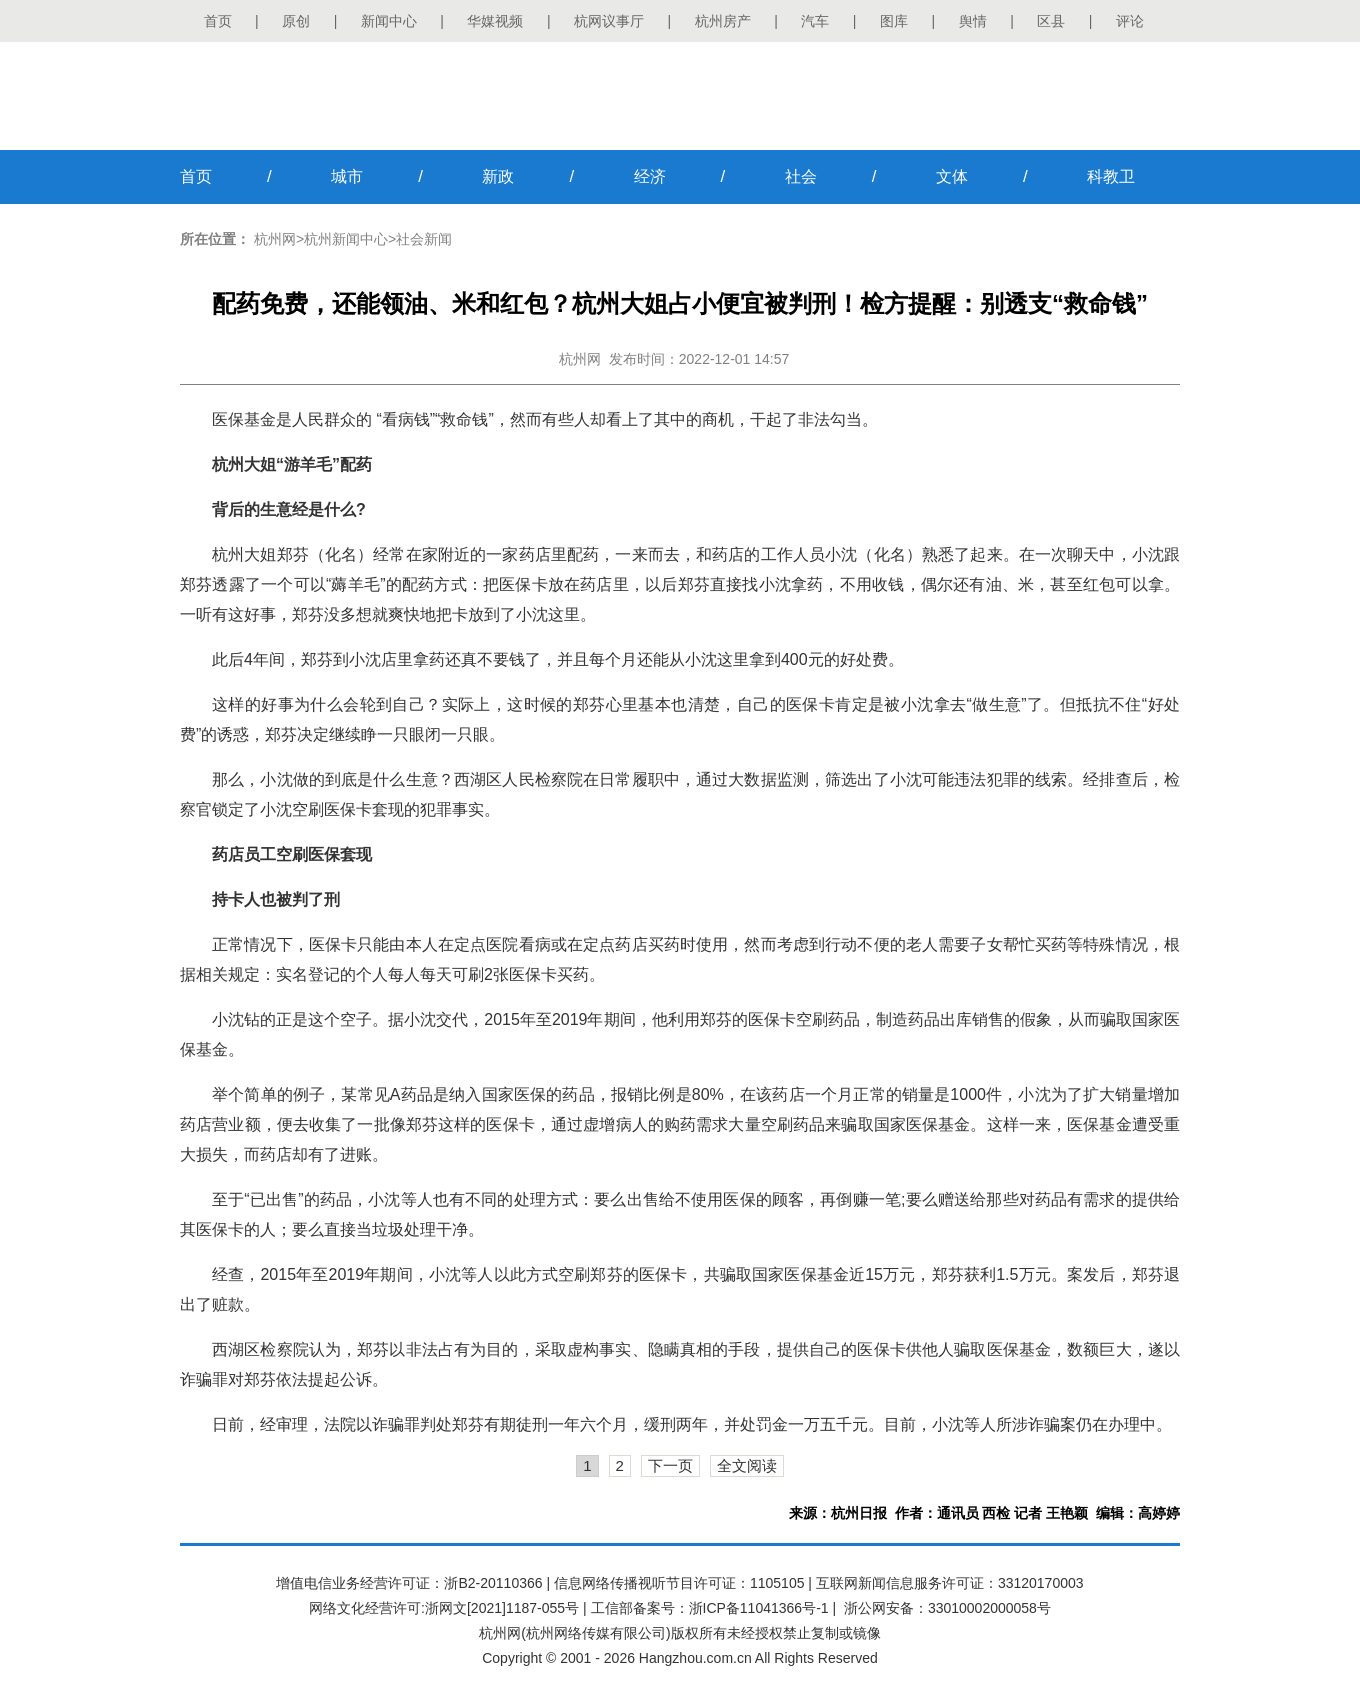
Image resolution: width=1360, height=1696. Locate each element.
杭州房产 (723, 21)
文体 (952, 176)
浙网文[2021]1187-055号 (502, 1608)
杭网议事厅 (609, 21)
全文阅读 (747, 1465)
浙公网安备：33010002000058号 (947, 1608)
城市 (347, 176)
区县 (1051, 21)
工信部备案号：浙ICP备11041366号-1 (710, 1608)
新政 (498, 176)
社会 (801, 176)
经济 (650, 176)
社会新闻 (424, 239)
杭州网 (275, 239)
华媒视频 (495, 21)
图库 (894, 21)
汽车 (815, 21)
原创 (296, 21)
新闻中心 (389, 21)
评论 (1130, 21)
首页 (218, 21)
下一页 (670, 1465)
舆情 (973, 21)
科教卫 (1111, 176)
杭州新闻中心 (346, 239)
